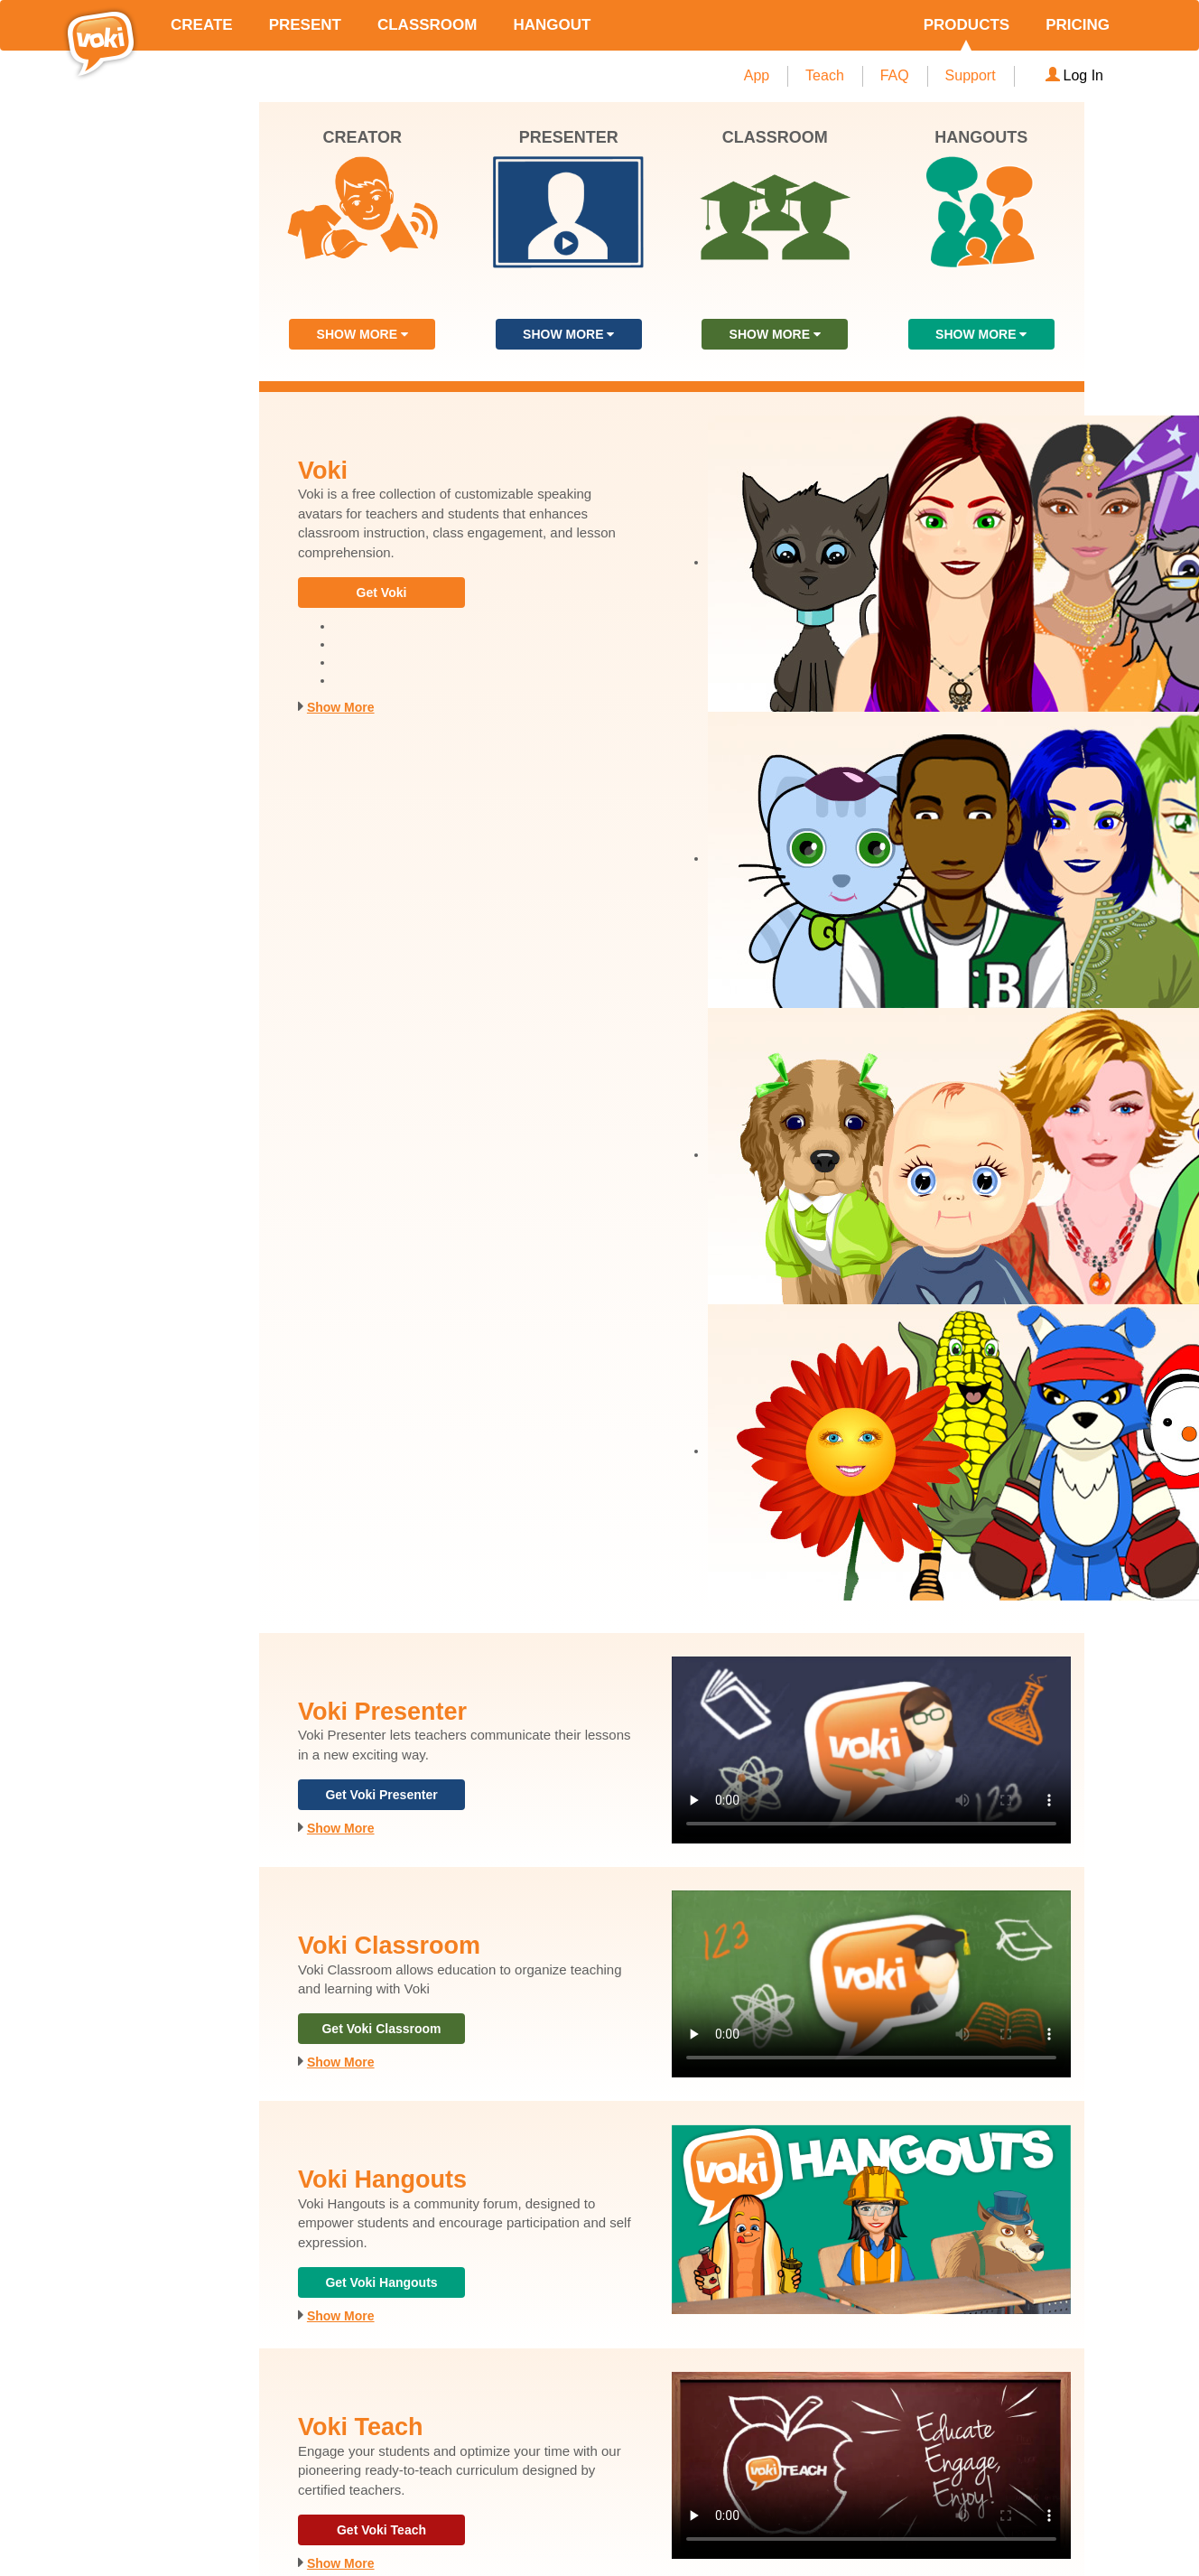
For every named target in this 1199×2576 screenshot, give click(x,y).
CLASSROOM (427, 24)
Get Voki (382, 592)
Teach (824, 75)
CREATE (202, 24)
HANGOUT (551, 24)
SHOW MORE (362, 334)
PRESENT (305, 24)
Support (970, 75)
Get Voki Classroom (381, 2028)
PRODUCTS (966, 24)
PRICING (1078, 24)
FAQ (894, 75)
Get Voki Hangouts (381, 2282)
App (756, 75)
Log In (1074, 75)
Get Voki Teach (381, 2530)
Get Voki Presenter (381, 1794)
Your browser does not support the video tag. (871, 1750)
